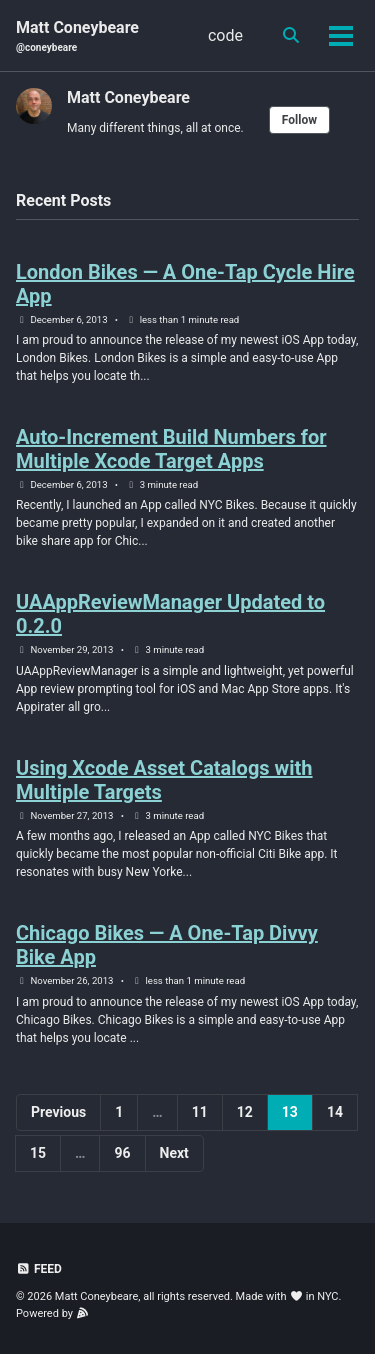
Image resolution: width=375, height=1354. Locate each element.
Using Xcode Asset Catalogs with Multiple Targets (164, 780)
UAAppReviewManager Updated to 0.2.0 (170, 614)
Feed (39, 1269)
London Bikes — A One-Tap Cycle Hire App (185, 284)
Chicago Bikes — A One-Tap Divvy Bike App (167, 945)
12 (245, 1112)
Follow (299, 120)
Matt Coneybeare (77, 36)
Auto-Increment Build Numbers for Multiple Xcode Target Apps (171, 449)
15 (38, 1153)
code (225, 35)
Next (174, 1153)
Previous (58, 1112)
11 (200, 1112)
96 (122, 1153)
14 (335, 1112)
